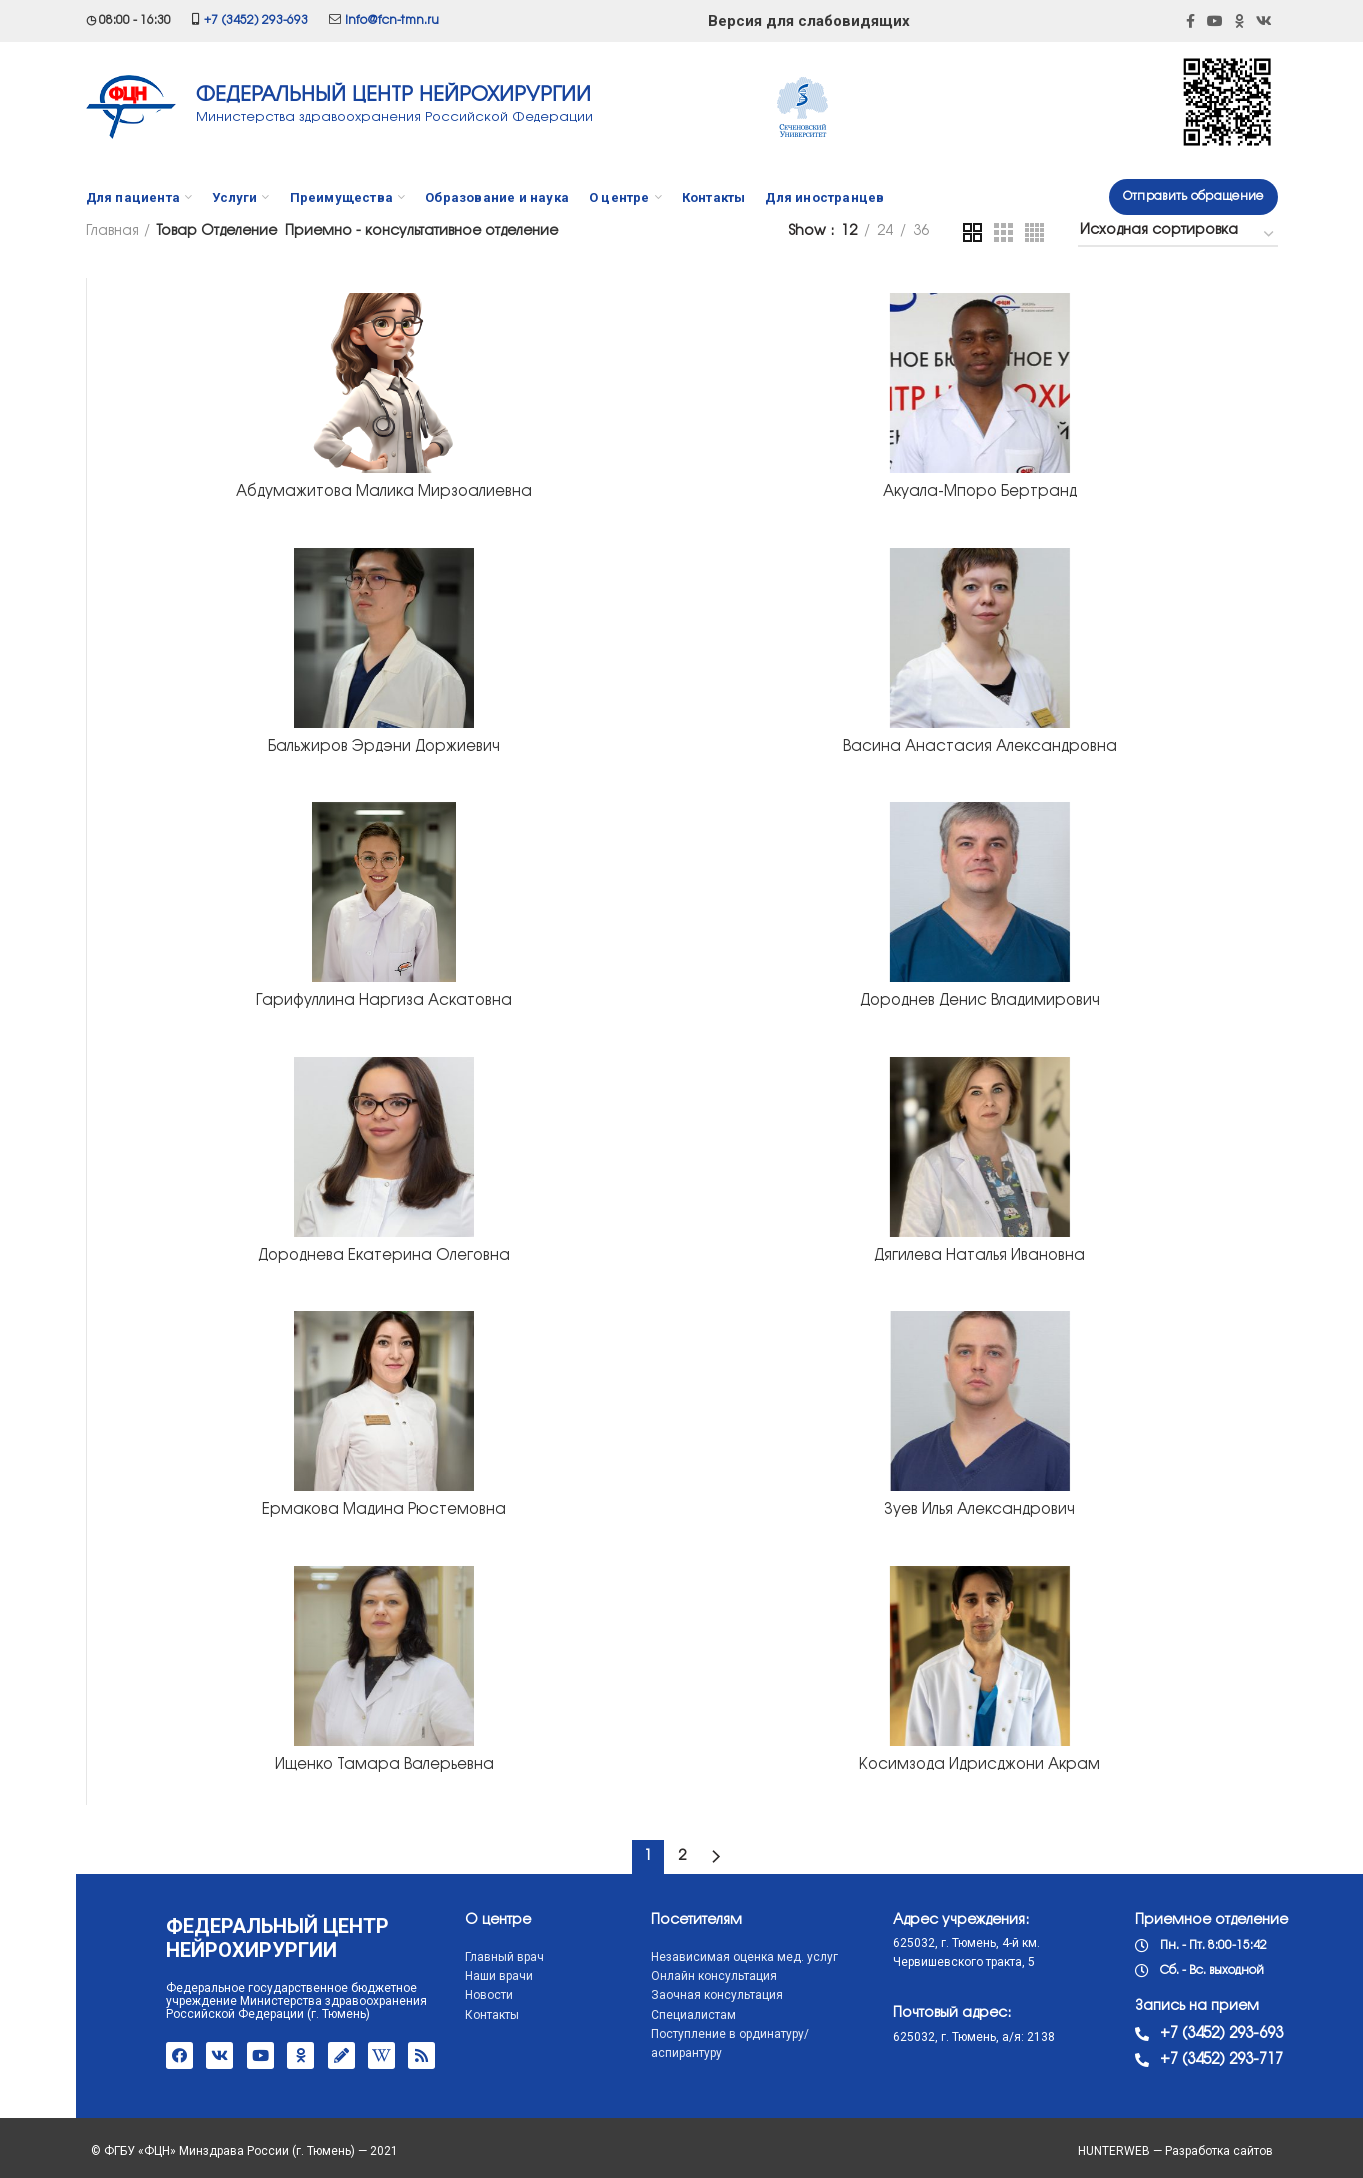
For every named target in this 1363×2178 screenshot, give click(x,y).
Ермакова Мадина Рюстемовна (384, 1510)
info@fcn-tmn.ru (392, 20)
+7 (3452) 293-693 (256, 20)
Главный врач (429, 1957)
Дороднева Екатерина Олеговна (384, 1256)
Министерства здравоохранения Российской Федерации (394, 117)
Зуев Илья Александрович (979, 1510)
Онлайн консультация (638, 1976)
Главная (112, 231)
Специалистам (617, 2015)
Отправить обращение (1193, 196)
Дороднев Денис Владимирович (980, 1001)
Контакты (417, 2015)
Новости (414, 1995)
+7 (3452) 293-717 (1146, 2060)
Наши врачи (424, 1976)
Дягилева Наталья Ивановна (979, 1256)
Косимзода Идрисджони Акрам (979, 1765)
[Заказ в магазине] (1178, 234)
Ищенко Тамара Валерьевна (384, 1765)
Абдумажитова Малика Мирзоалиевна (384, 492)
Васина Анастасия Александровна (980, 747)
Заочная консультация (641, 1995)
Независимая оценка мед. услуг (668, 1957)
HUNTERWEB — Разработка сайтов (1175, 2151)
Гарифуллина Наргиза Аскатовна (384, 1001)
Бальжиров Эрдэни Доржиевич (384, 747)
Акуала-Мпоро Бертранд (980, 492)
